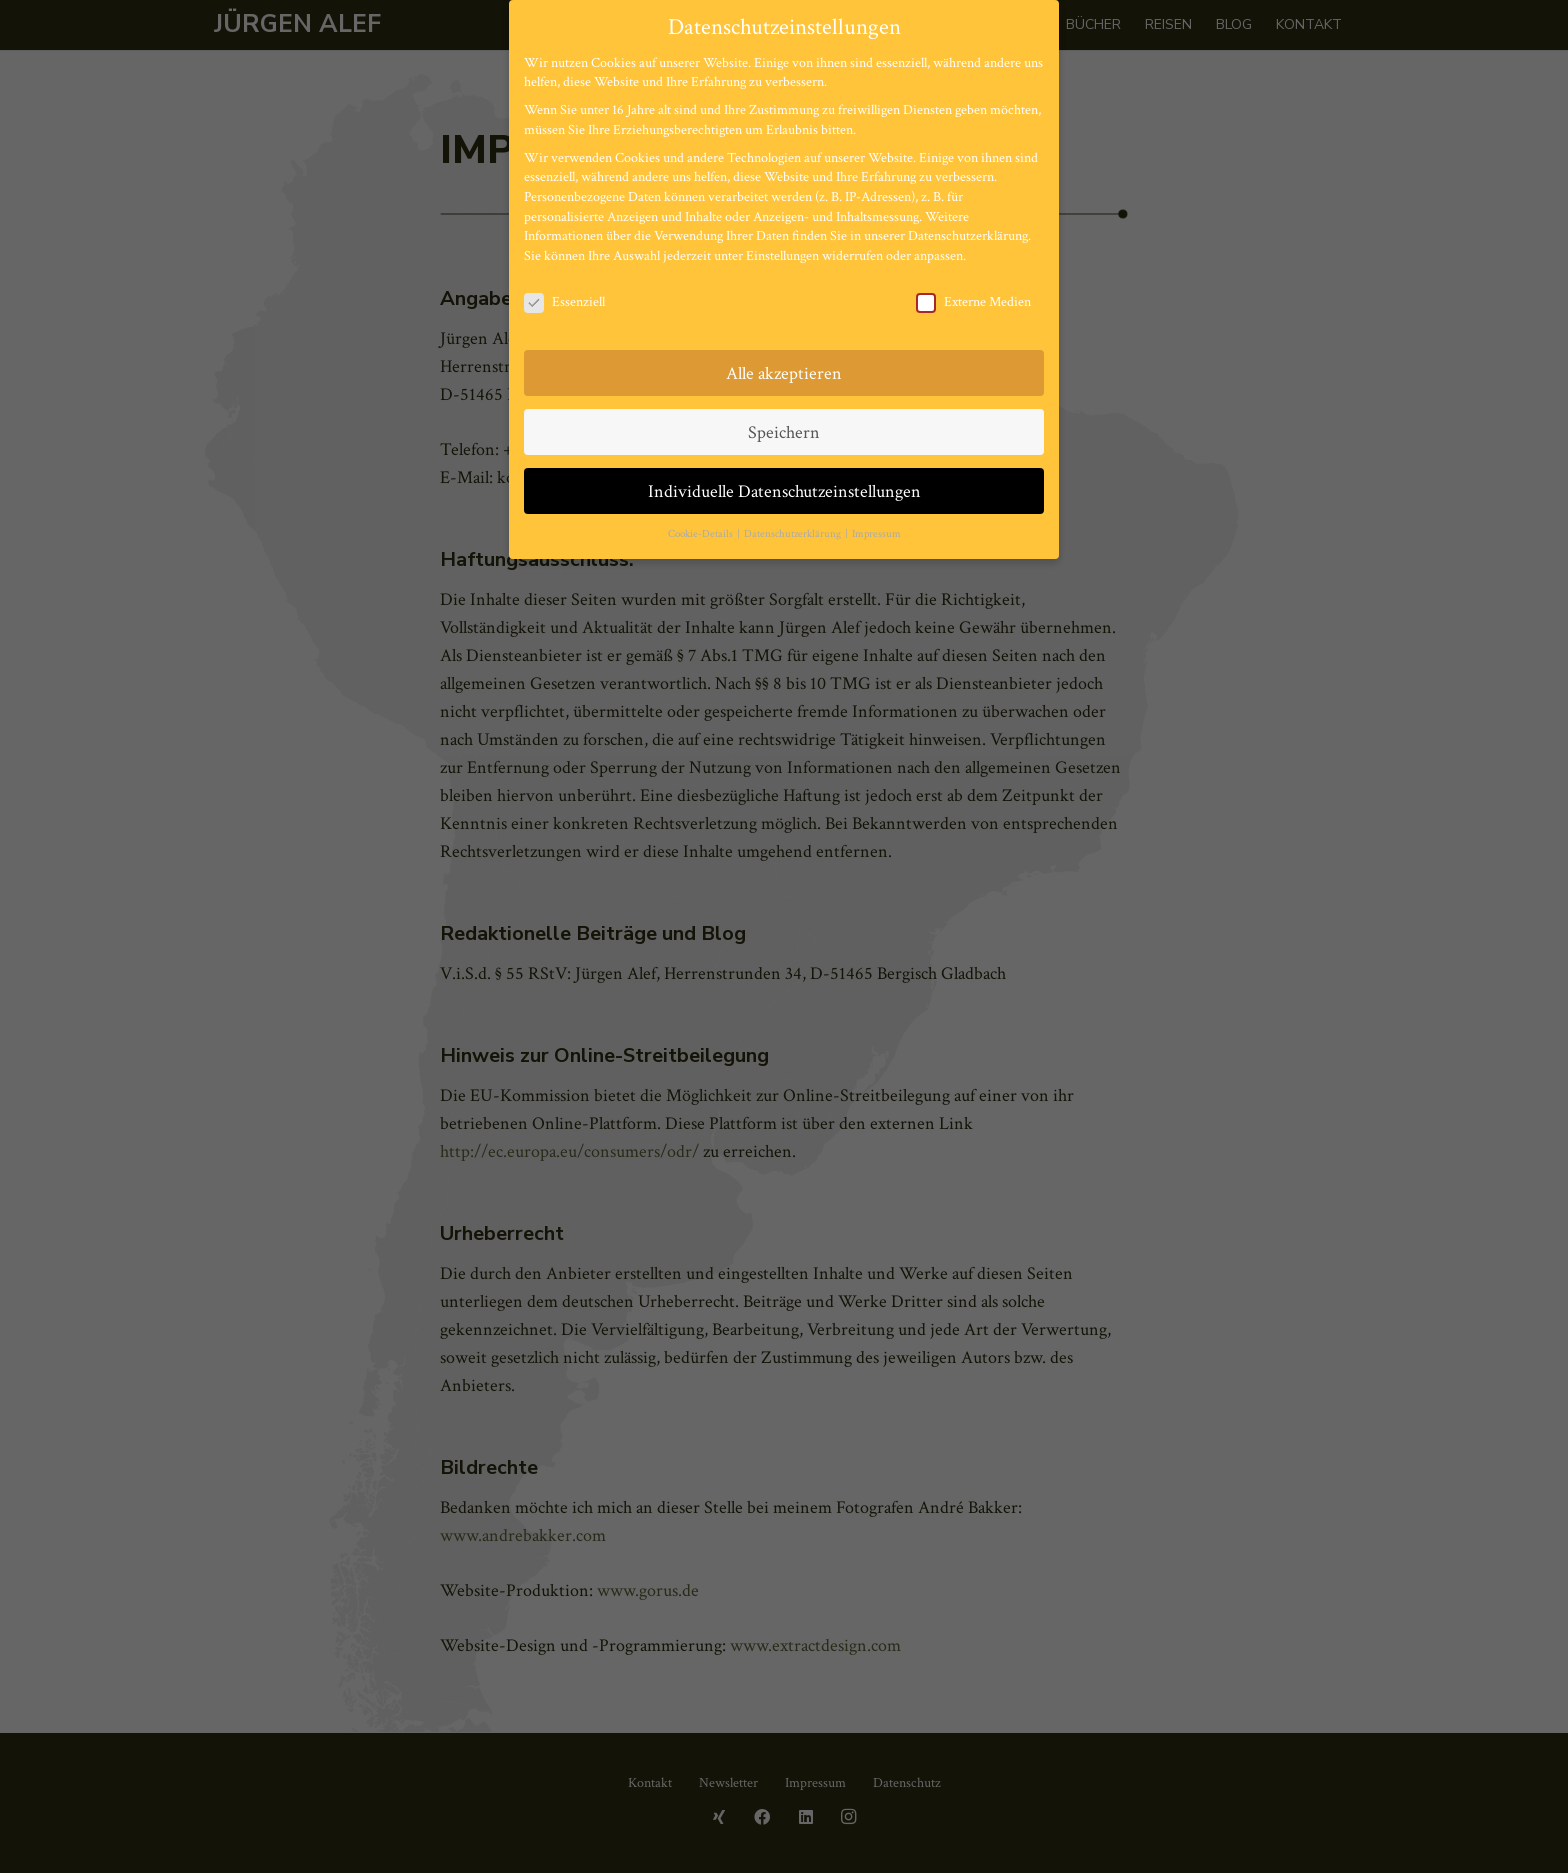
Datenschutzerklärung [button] (793, 534)
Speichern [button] (784, 432)
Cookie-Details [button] (701, 534)
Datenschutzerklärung (968, 236)
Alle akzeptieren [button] (784, 373)
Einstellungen (782, 256)
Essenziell (564, 302)
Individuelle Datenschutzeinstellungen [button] (784, 491)
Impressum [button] (876, 534)
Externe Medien (973, 302)
